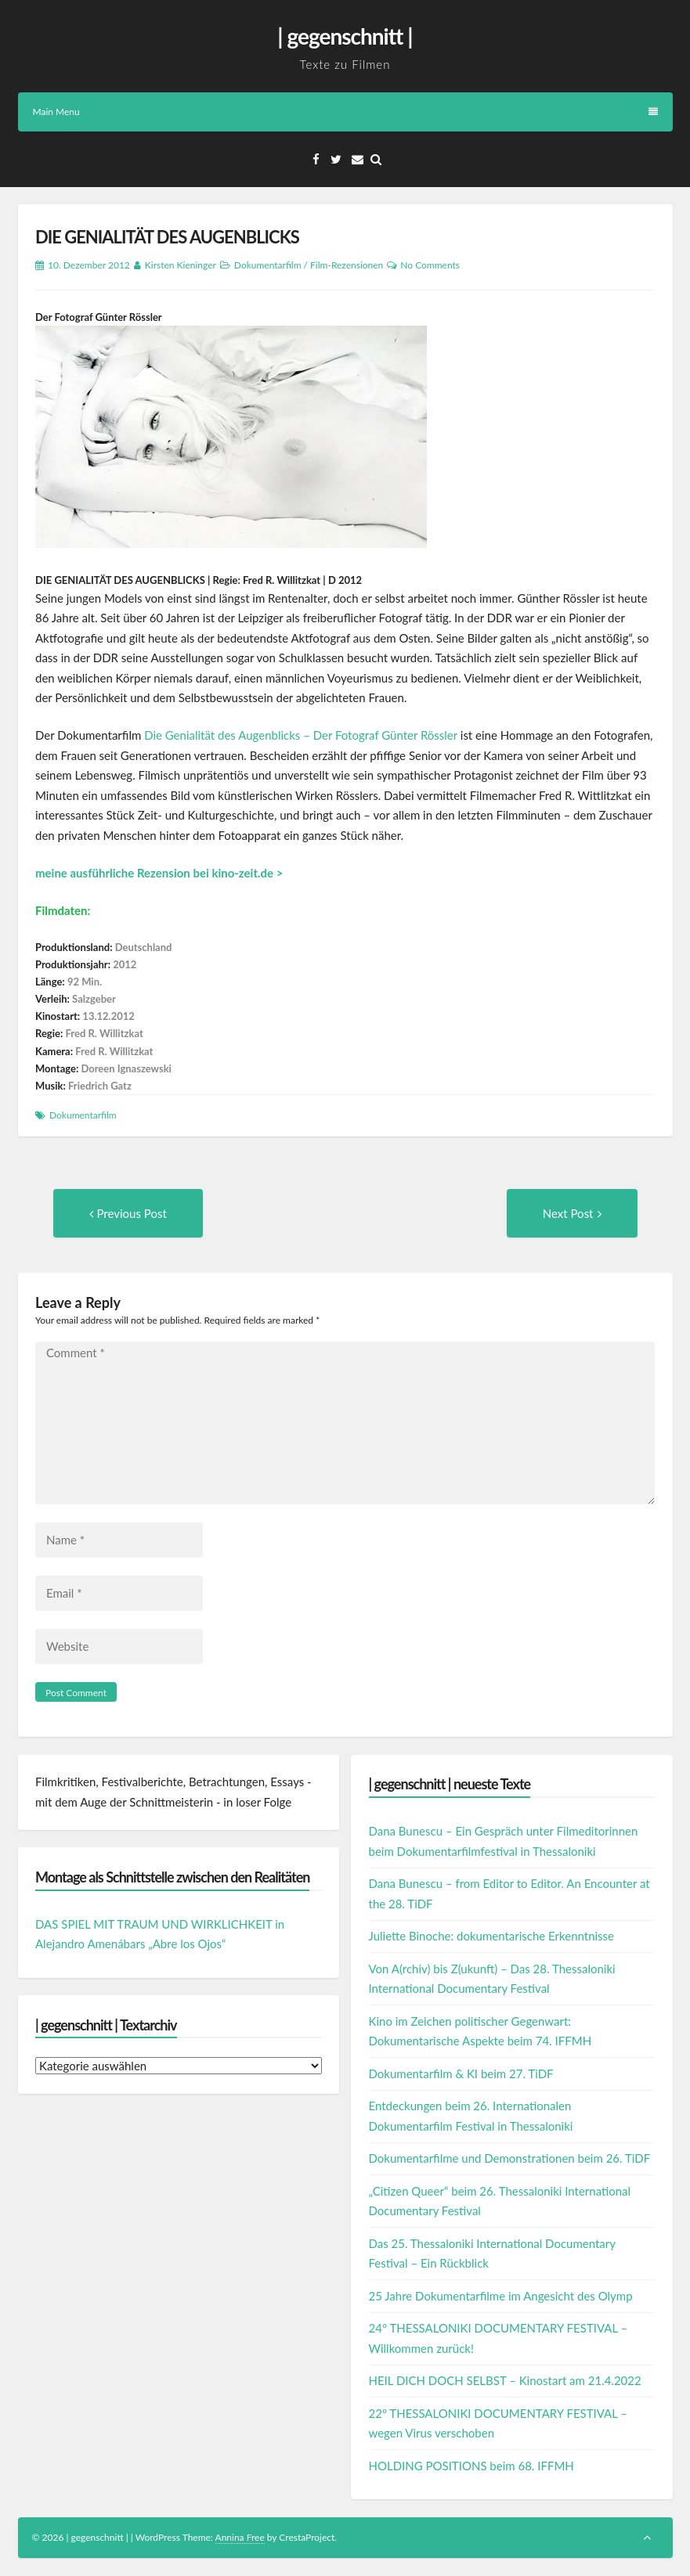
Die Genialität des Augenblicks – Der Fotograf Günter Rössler (300, 735)
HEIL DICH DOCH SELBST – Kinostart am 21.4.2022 (505, 2380)
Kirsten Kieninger (180, 265)
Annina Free (240, 2537)
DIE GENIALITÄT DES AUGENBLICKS (167, 236)
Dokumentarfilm (268, 265)
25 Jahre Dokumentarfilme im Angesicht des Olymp (501, 2296)
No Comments (430, 265)
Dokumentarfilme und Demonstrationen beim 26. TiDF (510, 2158)
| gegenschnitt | (344, 36)
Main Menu (345, 111)
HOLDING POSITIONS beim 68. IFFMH (471, 2466)
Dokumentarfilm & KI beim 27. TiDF (461, 2073)
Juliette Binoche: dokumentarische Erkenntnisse (492, 1936)
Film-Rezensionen (346, 265)
